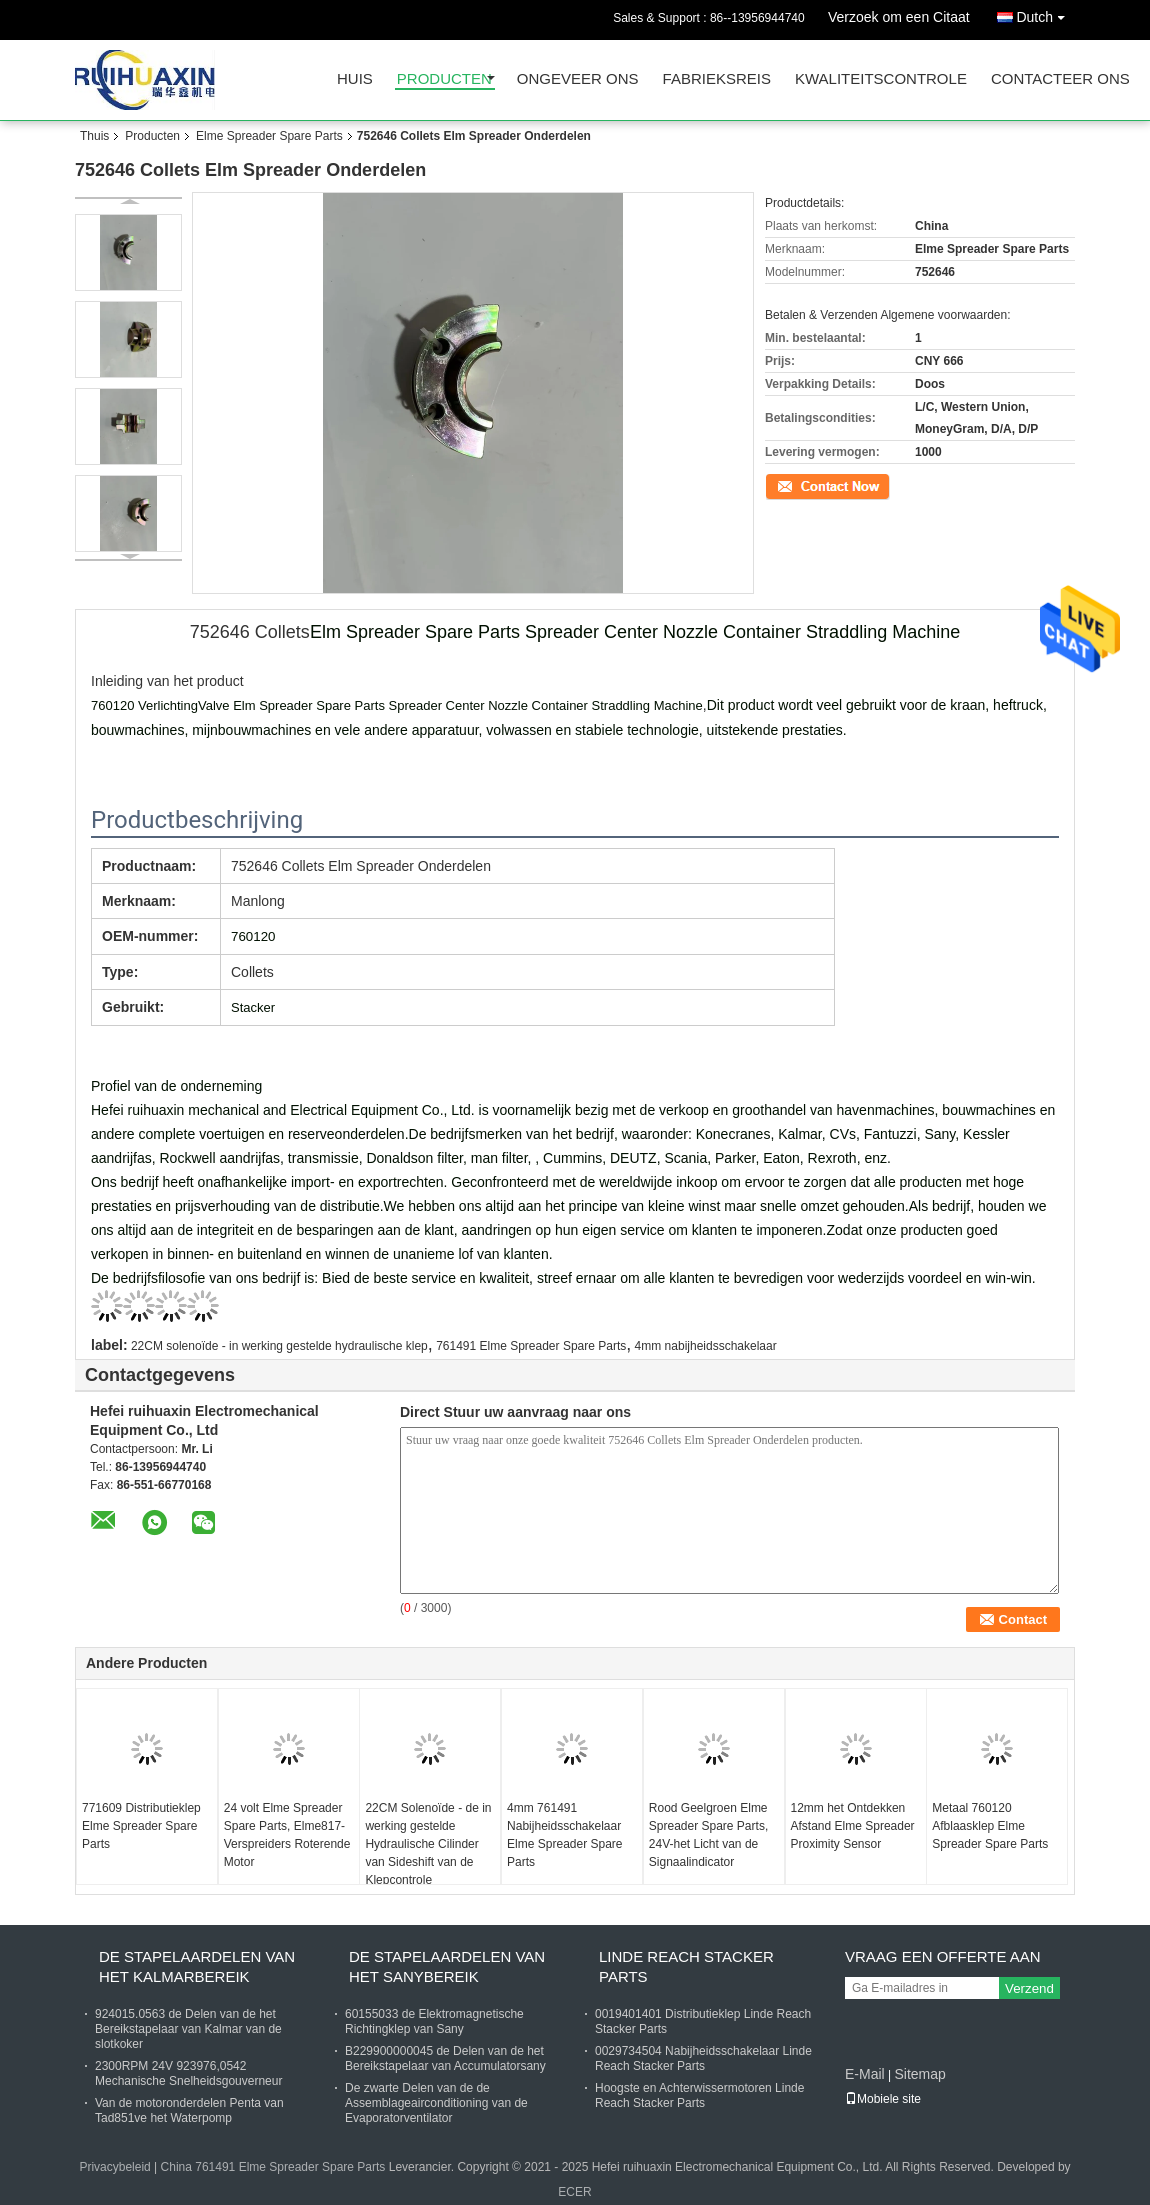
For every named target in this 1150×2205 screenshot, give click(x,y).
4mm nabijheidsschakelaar (706, 1346)
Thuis (94, 136)
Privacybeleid (114, 2167)
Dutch (1045, 13)
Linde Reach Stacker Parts (686, 1966)
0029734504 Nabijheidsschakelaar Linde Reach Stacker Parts (703, 2058)
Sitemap (919, 2074)
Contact (785, 485)
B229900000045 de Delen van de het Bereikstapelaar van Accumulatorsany (445, 2058)
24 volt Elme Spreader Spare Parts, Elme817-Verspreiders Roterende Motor (287, 1835)
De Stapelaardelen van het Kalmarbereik (197, 1966)
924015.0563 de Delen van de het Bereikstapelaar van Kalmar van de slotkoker (188, 2029)
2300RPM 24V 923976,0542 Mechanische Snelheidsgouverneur (188, 2073)
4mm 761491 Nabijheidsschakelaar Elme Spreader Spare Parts (564, 1835)
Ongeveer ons (578, 79)
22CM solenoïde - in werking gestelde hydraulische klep (279, 1346)
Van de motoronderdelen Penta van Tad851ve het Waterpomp (189, 2110)
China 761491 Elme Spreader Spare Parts (273, 2167)
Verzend (1029, 1988)
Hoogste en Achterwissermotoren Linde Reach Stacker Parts (699, 2095)
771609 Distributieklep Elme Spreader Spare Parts (141, 1826)
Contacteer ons (1060, 79)
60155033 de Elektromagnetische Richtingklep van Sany (434, 2021)
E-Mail (865, 2074)
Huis (355, 79)
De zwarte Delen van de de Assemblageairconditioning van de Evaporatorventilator (436, 2103)
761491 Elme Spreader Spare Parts (531, 1346)
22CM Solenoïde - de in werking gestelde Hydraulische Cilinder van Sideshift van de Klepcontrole (428, 1844)
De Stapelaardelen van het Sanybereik (447, 1966)
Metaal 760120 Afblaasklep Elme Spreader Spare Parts (990, 1826)
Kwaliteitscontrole (881, 79)
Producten (444, 79)
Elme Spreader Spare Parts (269, 136)
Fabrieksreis (717, 79)
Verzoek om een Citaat (899, 17)
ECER (574, 2192)
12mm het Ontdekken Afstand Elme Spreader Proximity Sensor (853, 1826)
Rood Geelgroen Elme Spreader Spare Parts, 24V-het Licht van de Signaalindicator (708, 1835)
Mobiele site (883, 2099)
